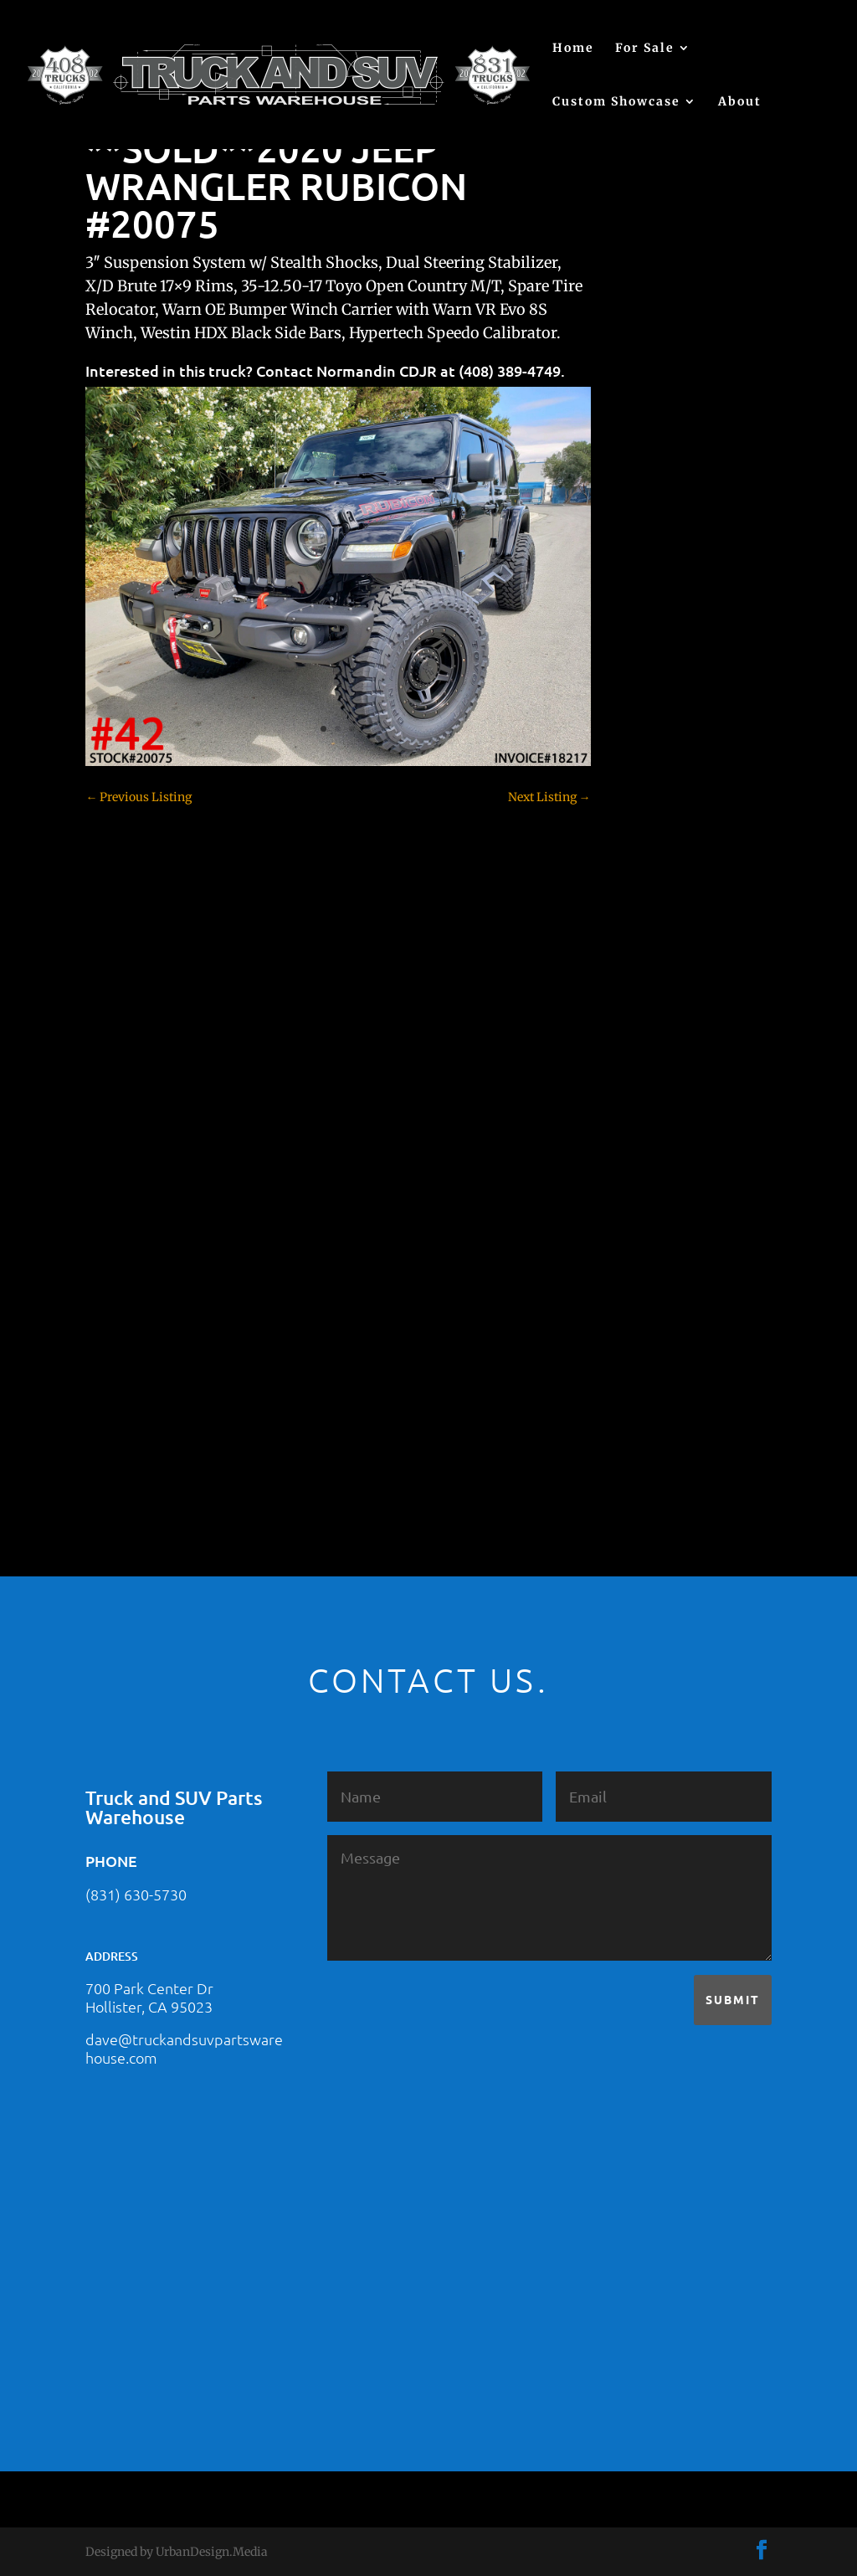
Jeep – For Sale (662, 1220)
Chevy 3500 (654, 898)
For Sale (645, 48)
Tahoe (639, 1367)
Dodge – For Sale (668, 1015)
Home (573, 48)
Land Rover (653, 1249)
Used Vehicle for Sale (678, 1455)
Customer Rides (666, 956)
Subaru (642, 1337)
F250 (635, 1074)
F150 (635, 1044)
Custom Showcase (616, 102)
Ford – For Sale (663, 1132)
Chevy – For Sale (668, 810)
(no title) (645, 720)
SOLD (638, 1308)
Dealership (652, 986)
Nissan (641, 1279)
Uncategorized (662, 1425)
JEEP (635, 1191)
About (740, 102)
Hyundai (646, 1162)
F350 (635, 1103)
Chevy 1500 (654, 839)
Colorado (646, 927)
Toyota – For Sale (670, 1396)
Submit (733, 1999)
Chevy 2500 (654, 869)
